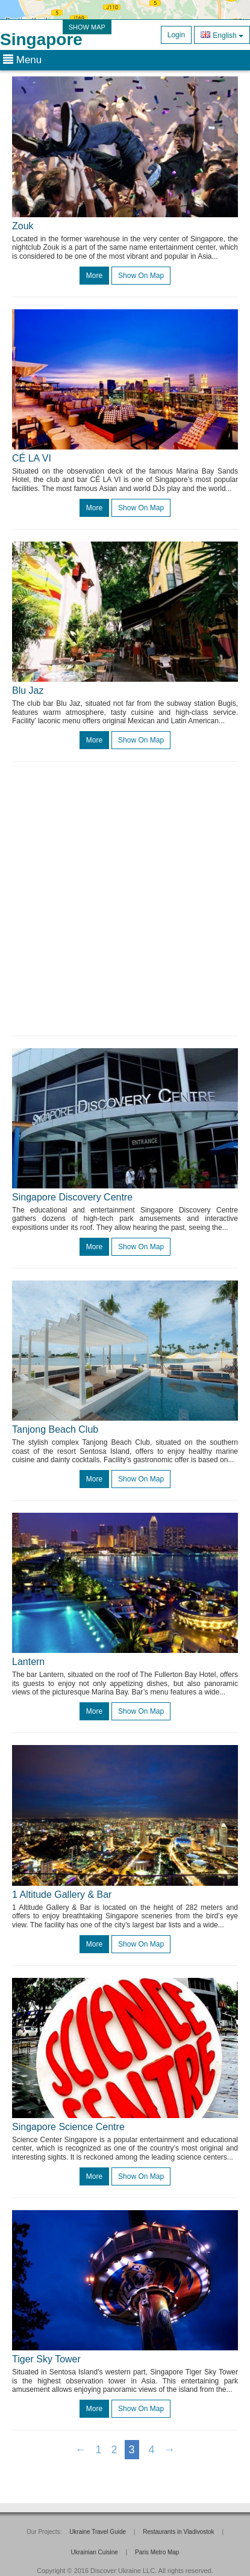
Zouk (23, 226)
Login (176, 35)
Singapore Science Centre (68, 2127)
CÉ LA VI (31, 458)
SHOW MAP (87, 27)
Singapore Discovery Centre (72, 1197)
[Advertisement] (125, 899)
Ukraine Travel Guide (97, 2531)
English (222, 34)
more (94, 275)
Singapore (41, 39)
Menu (22, 60)
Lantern (28, 1662)
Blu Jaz (27, 690)
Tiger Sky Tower (46, 2359)
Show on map (141, 275)
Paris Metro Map (157, 2552)
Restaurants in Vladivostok (178, 2531)
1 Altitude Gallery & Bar (61, 1894)
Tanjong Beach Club (55, 1429)
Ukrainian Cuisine (94, 2552)
